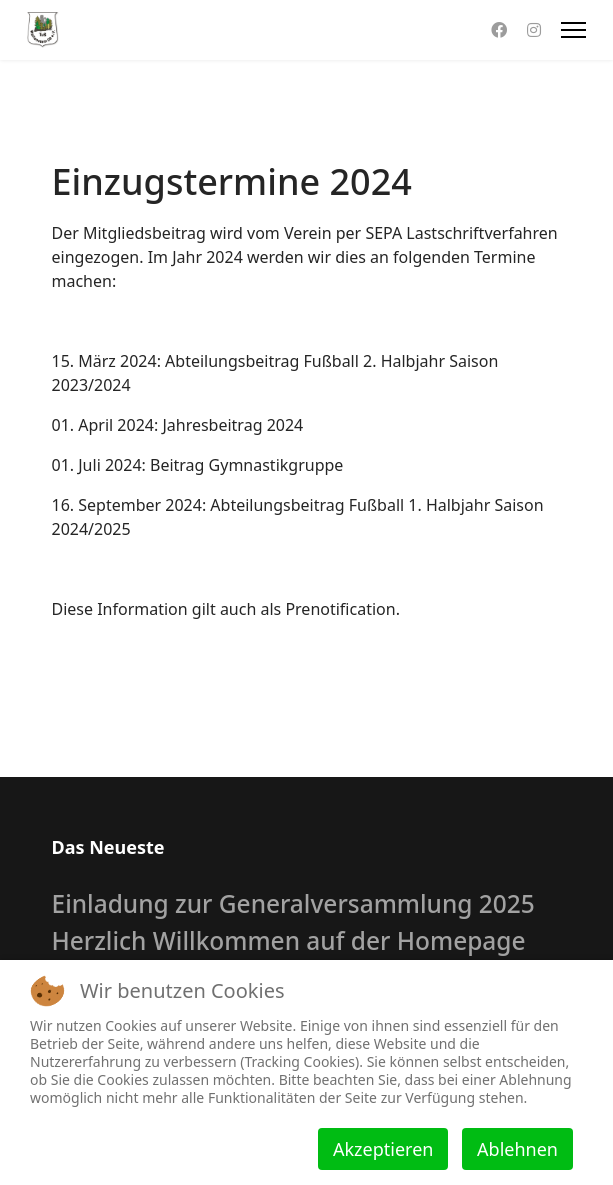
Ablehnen (517, 1149)
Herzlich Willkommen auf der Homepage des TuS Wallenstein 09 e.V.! (289, 955)
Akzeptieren (383, 1149)
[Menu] (573, 30)
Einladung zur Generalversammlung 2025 (293, 903)
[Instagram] (534, 30)
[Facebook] (499, 30)
